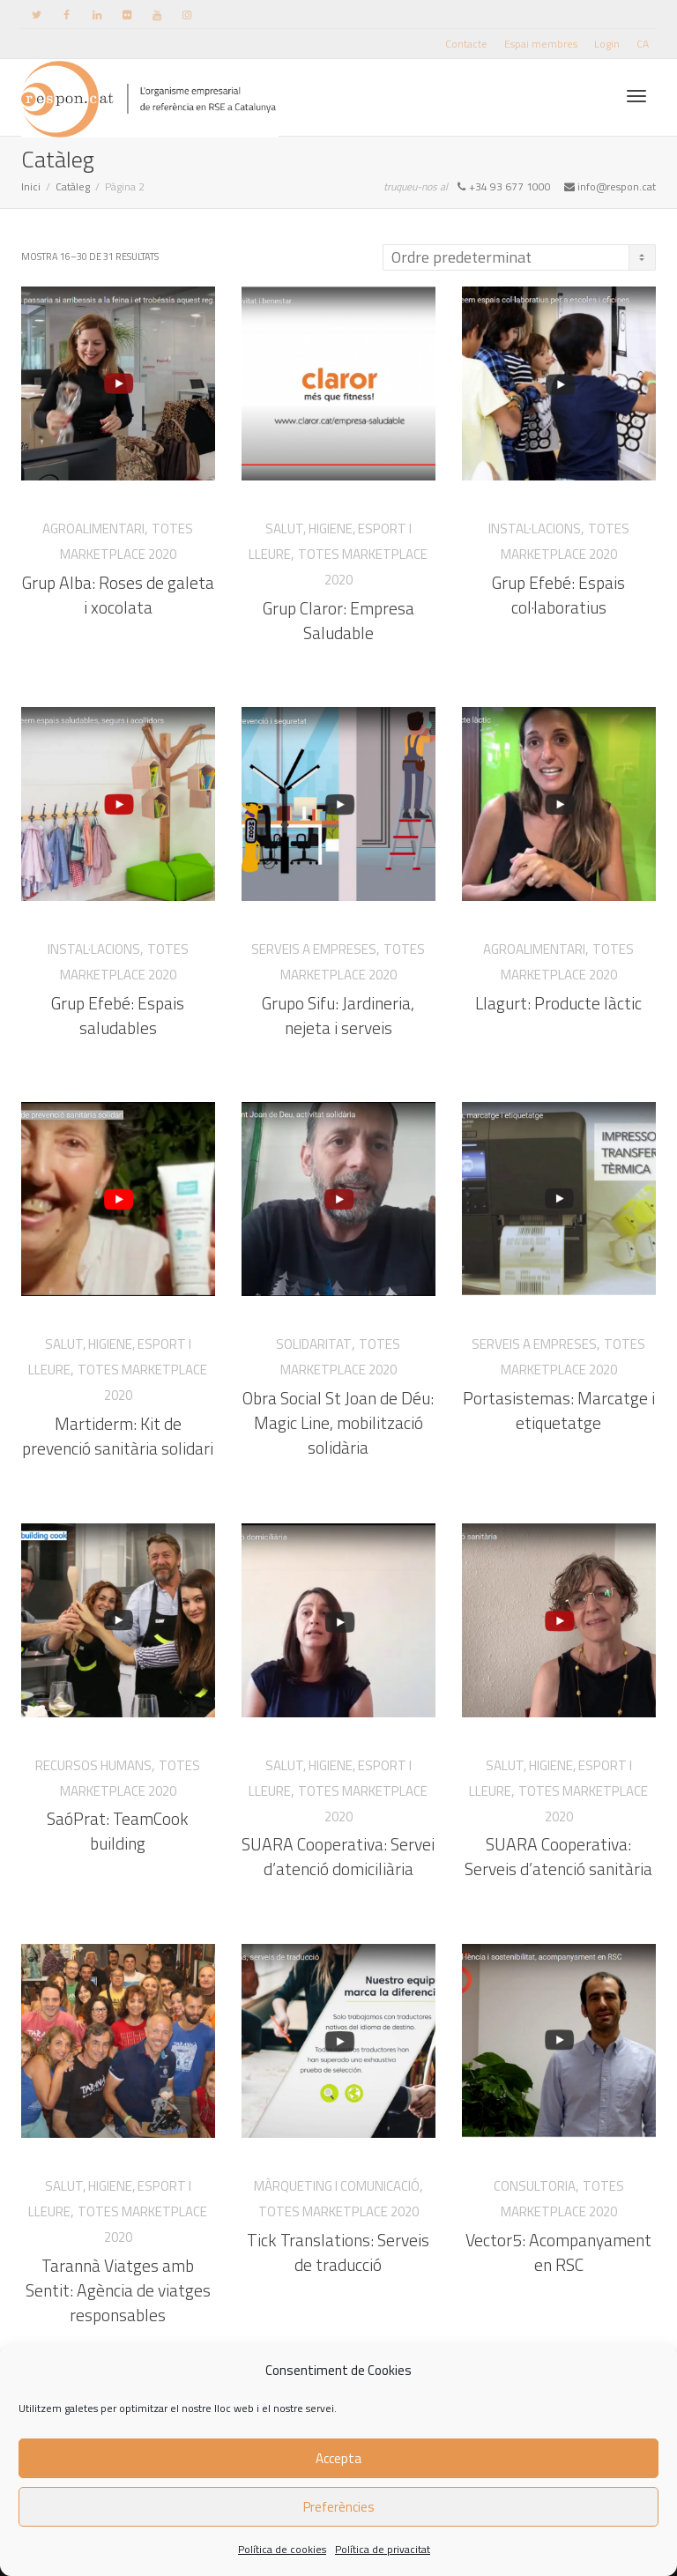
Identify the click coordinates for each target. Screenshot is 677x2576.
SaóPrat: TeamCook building (118, 1826)
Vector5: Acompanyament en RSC (559, 2247)
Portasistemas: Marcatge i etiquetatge (558, 1405)
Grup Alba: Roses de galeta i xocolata (118, 595)
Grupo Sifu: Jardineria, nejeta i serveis (338, 1010)
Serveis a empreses (315, 947)
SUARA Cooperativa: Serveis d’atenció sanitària (559, 1851)
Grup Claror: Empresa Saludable (338, 620)
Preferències (339, 2507)
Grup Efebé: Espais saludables (118, 1010)
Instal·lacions (534, 528)
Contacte (466, 43)
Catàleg (73, 186)
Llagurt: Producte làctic (559, 998)
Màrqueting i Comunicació (337, 2183)
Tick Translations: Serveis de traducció (339, 2247)
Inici (31, 186)
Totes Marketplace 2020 (339, 2207)
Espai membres (540, 43)
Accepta (338, 2458)
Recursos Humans (95, 1762)
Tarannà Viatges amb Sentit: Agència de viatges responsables (118, 2284)
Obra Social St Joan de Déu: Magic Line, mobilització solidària (339, 1418)
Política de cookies (282, 2549)
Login (607, 43)
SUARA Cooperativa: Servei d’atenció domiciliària (338, 1851)
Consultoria (535, 2183)
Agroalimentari (93, 528)
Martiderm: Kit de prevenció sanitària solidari (118, 1431)
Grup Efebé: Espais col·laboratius (558, 595)
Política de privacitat (382, 2549)
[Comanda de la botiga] (519, 257)
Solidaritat (315, 1341)
